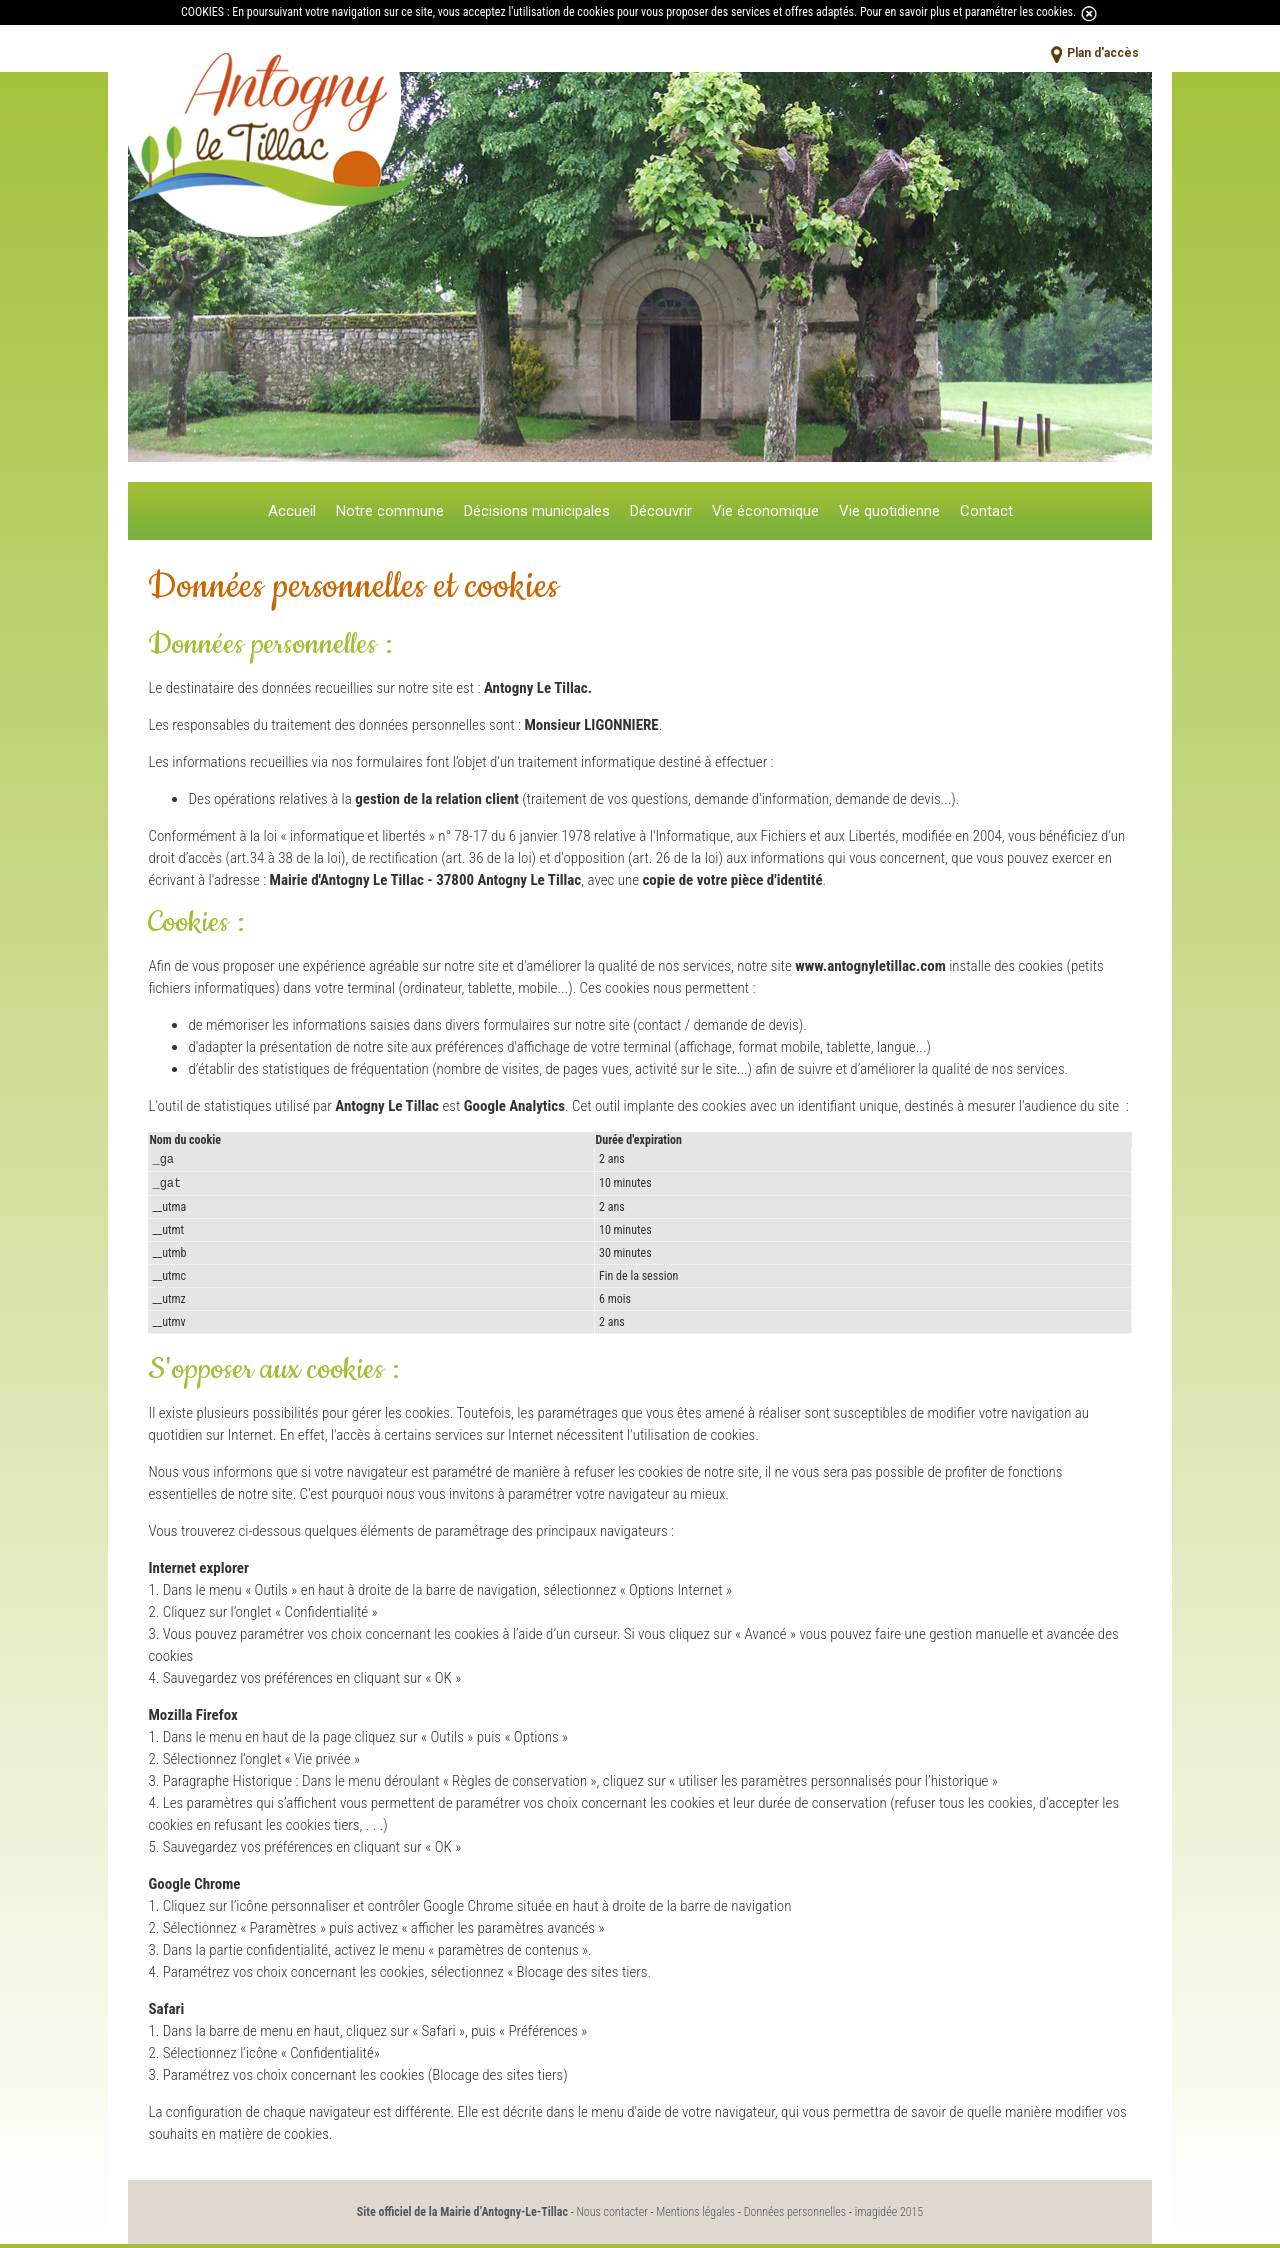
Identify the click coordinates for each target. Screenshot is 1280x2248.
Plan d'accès (1103, 53)
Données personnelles (795, 2216)
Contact (986, 511)
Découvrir (661, 511)
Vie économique (765, 511)
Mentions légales (695, 2216)
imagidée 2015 (889, 2216)
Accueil (292, 511)
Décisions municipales (537, 511)
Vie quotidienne (889, 511)
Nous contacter (611, 2216)
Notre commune (390, 511)
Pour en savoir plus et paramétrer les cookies (966, 12)
